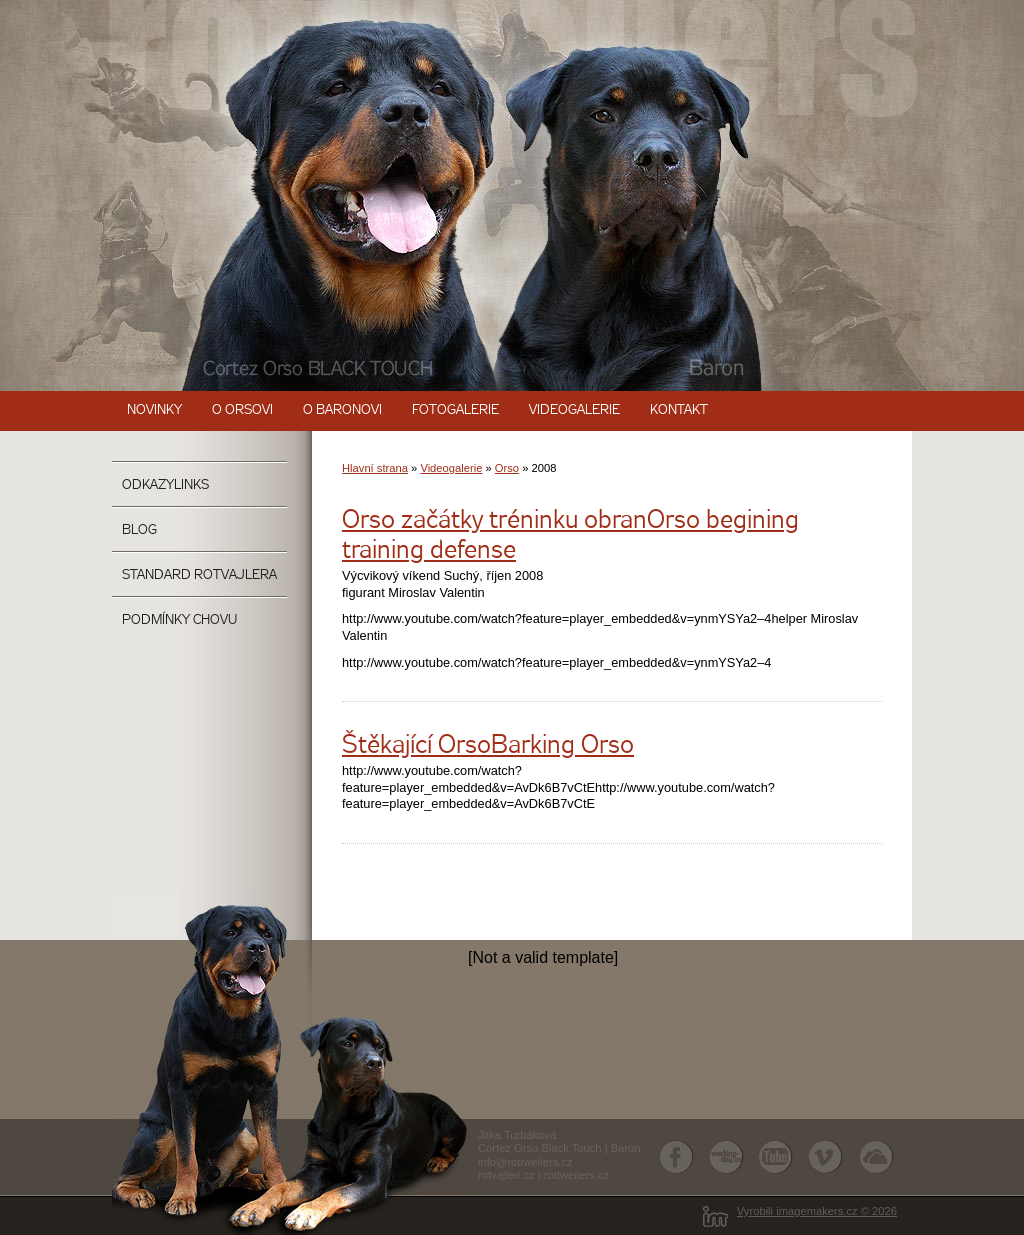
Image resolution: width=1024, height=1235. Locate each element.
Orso (507, 468)
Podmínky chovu (179, 620)
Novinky (154, 410)
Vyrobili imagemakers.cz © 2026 (817, 1211)
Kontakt (679, 410)
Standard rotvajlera (199, 575)
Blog (139, 530)
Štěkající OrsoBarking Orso (488, 746)
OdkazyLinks (165, 485)
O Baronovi (342, 410)
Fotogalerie (455, 410)
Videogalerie (574, 410)
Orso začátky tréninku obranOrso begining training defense (570, 537)
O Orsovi (242, 410)
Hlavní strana (375, 468)
